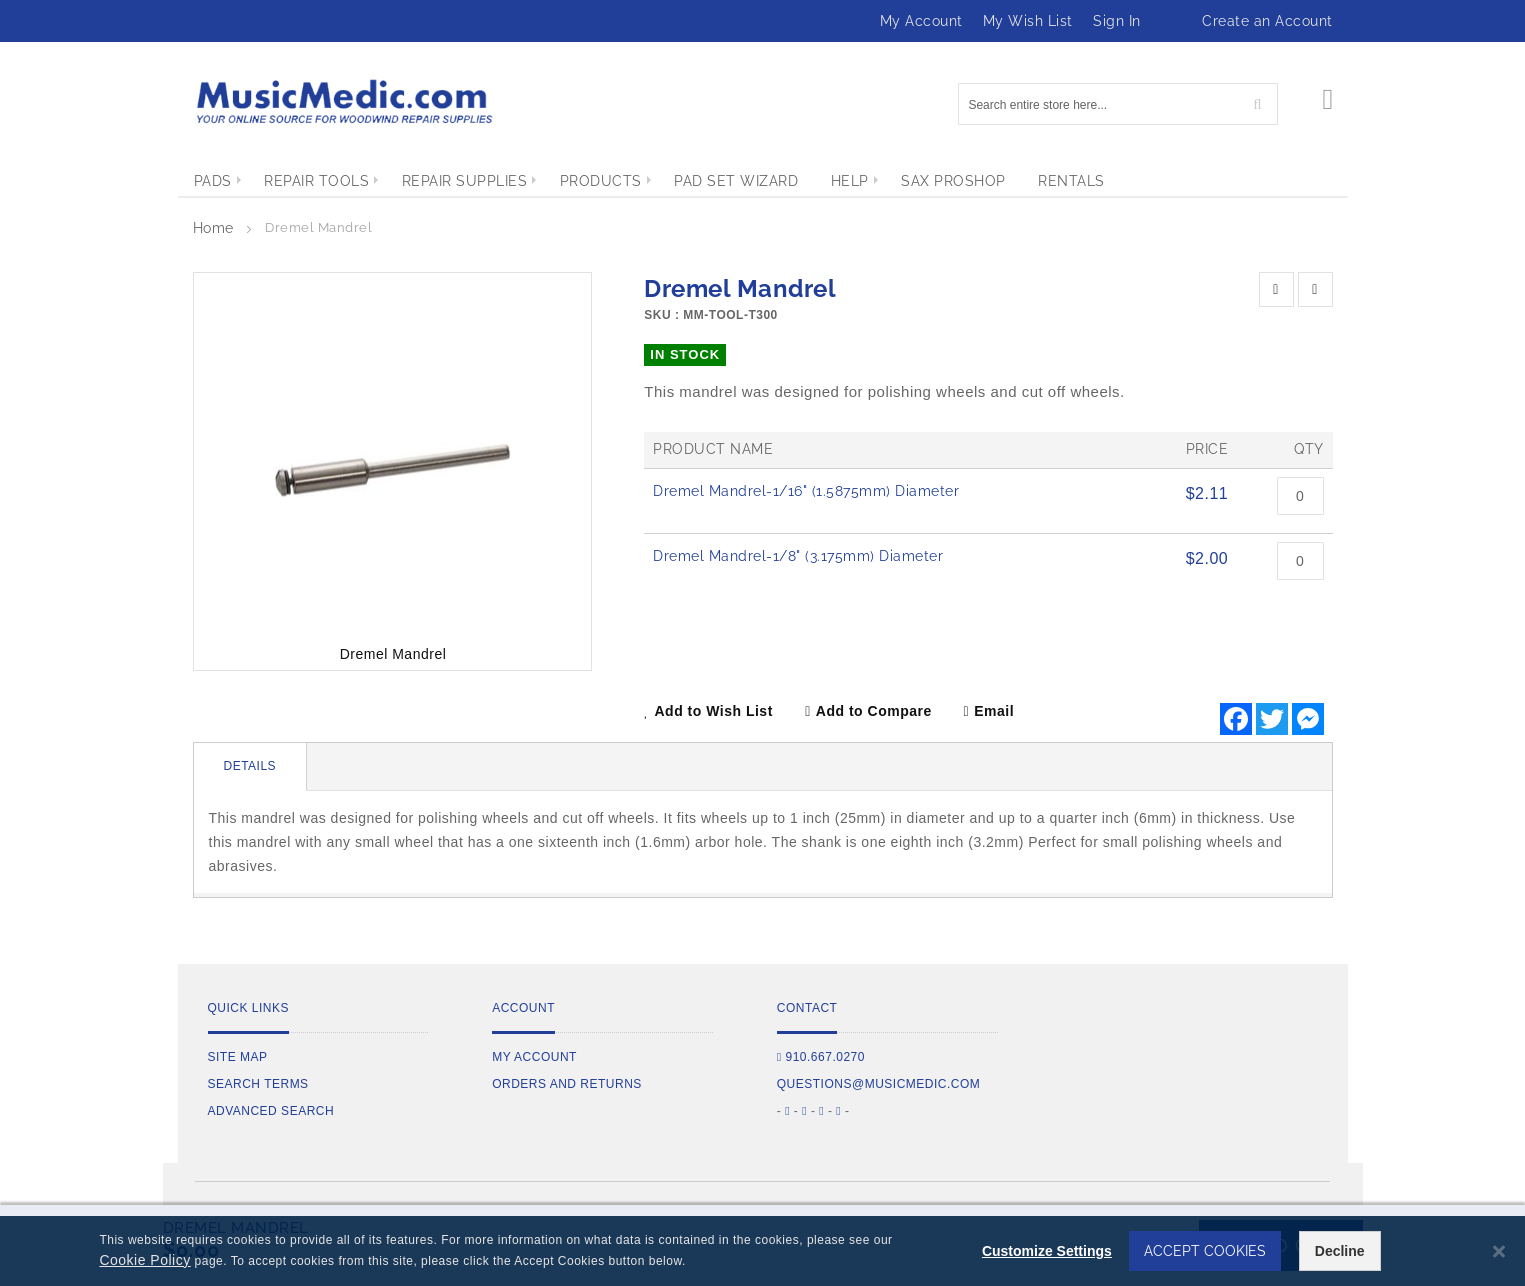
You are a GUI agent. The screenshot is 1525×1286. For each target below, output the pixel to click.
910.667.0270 (821, 1057)
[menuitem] (213, 181)
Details (250, 766)
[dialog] (762, 1251)
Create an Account (1267, 21)
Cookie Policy (144, 1260)
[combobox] (1118, 104)
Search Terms (258, 1084)
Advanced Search (271, 1111)
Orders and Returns (567, 1084)
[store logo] (343, 101)
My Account (921, 21)
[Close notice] (1499, 1251)
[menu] (763, 181)
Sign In (1117, 21)
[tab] (251, 767)
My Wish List (1028, 21)
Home (213, 228)
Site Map (238, 1057)
